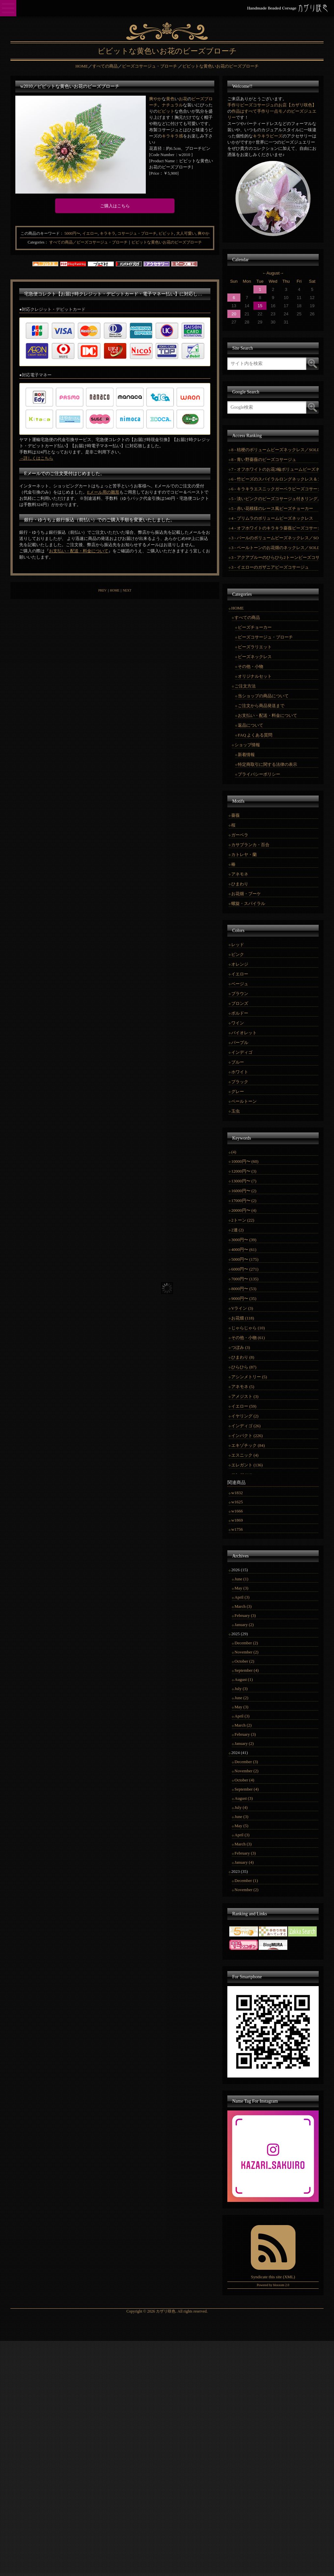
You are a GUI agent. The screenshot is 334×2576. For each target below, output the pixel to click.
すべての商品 (247, 617)
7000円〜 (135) (244, 1278)
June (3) (241, 1816)
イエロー (90, 233)
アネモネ (239, 874)
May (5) (241, 1825)
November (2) (246, 1652)
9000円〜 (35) (243, 1298)
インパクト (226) (247, 1435)
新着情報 (246, 754)
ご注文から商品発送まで (261, 705)
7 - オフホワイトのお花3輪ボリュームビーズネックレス (275, 469)
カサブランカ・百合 (250, 844)
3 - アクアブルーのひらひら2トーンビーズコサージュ (275, 557)
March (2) (243, 1725)
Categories (36, 242)
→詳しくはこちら (36, 458)
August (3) (244, 1798)
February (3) (245, 1615)
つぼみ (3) (240, 1347)
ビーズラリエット (255, 646)
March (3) (243, 1606)
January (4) (244, 1862)
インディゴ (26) (246, 1425)
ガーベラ (239, 834)
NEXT (127, 590)
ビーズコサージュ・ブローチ (265, 637)
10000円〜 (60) (244, 1161)
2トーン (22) (242, 1220)
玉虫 (235, 1111)
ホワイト (239, 1071)
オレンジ (239, 964)
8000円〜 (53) (243, 1288)
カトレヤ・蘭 (244, 854)
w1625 (237, 1501)
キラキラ (107, 233)
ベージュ (239, 983)
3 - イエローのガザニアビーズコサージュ (270, 567)
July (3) (241, 1688)
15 (260, 305)
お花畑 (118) (242, 1318)
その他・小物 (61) (248, 1337)
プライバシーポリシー (259, 774)
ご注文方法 (245, 686)
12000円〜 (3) (243, 1171)
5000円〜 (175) (244, 1259)
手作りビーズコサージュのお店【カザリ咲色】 (271, 105)
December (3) (246, 1761)
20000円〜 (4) (243, 1210)
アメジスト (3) (244, 1396)
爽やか (155, 98)
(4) (233, 1151)
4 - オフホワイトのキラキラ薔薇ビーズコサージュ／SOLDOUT (275, 528)
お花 (183, 98)
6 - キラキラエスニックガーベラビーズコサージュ (275, 488)
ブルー (237, 1062)
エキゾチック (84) (248, 1445)
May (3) (241, 1588)
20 (234, 313)
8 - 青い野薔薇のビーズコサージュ (263, 459)
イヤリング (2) (244, 1416)
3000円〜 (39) (243, 1239)
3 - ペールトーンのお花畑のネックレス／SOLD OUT (275, 547)
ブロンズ (239, 1003)
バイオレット (244, 1032)
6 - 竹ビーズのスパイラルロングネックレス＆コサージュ (275, 479)
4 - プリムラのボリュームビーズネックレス (272, 518)
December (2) (246, 1642)
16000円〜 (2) (243, 1190)
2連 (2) (237, 1229)
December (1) (246, 1880)
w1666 (237, 1511)
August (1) (244, 1679)
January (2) (244, 1624)
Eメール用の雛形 (103, 492)
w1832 (237, 1492)
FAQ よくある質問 (255, 735)
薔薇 (235, 815)
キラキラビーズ (267, 136)
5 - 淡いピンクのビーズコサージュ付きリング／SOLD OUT (275, 498)
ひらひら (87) (243, 1367)
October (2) (244, 1661)
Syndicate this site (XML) (273, 2276)
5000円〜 (72, 233)
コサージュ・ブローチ (137, 233)
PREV (102, 590)
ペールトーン (244, 1101)
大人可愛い (186, 233)
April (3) (242, 1597)
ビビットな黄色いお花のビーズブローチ (166, 242)
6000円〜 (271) (244, 1269)
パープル (239, 1042)
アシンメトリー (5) (249, 1376)
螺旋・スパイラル (248, 903)
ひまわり (239, 883)
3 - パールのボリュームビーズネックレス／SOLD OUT (275, 537)
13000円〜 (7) (243, 1180)
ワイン (237, 1022)
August (273, 273)
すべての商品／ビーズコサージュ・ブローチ (88, 242)
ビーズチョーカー (255, 627)
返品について (250, 725)
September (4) (247, 1670)
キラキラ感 (172, 136)
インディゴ (241, 1052)
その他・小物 (250, 666)
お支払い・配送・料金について (78, 550)
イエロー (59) (243, 1406)
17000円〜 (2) (243, 1200)
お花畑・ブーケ (246, 893)
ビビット (166, 111)
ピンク (237, 954)
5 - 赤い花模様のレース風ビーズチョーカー (272, 508)
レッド (237, 944)
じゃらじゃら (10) (248, 1327)
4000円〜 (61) (243, 1249)
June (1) (241, 1578)
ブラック (239, 1081)
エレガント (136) (247, 1464)
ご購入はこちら (115, 205)
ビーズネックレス (255, 656)
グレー (237, 1091)
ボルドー (239, 1013)
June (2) (241, 1697)
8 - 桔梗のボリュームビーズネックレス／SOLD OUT (275, 449)
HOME (114, 590)
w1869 (237, 1520)
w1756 (237, 1529)
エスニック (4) (244, 1455)
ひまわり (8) (242, 1357)
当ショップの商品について (263, 695)
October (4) (244, 1780)
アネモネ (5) (242, 1386)
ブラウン (239, 993)
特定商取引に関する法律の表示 (267, 764)
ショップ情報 (247, 744)
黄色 (170, 98)
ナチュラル (172, 105)
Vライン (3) (242, 1308)
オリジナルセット (255, 676)
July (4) (241, 1807)
